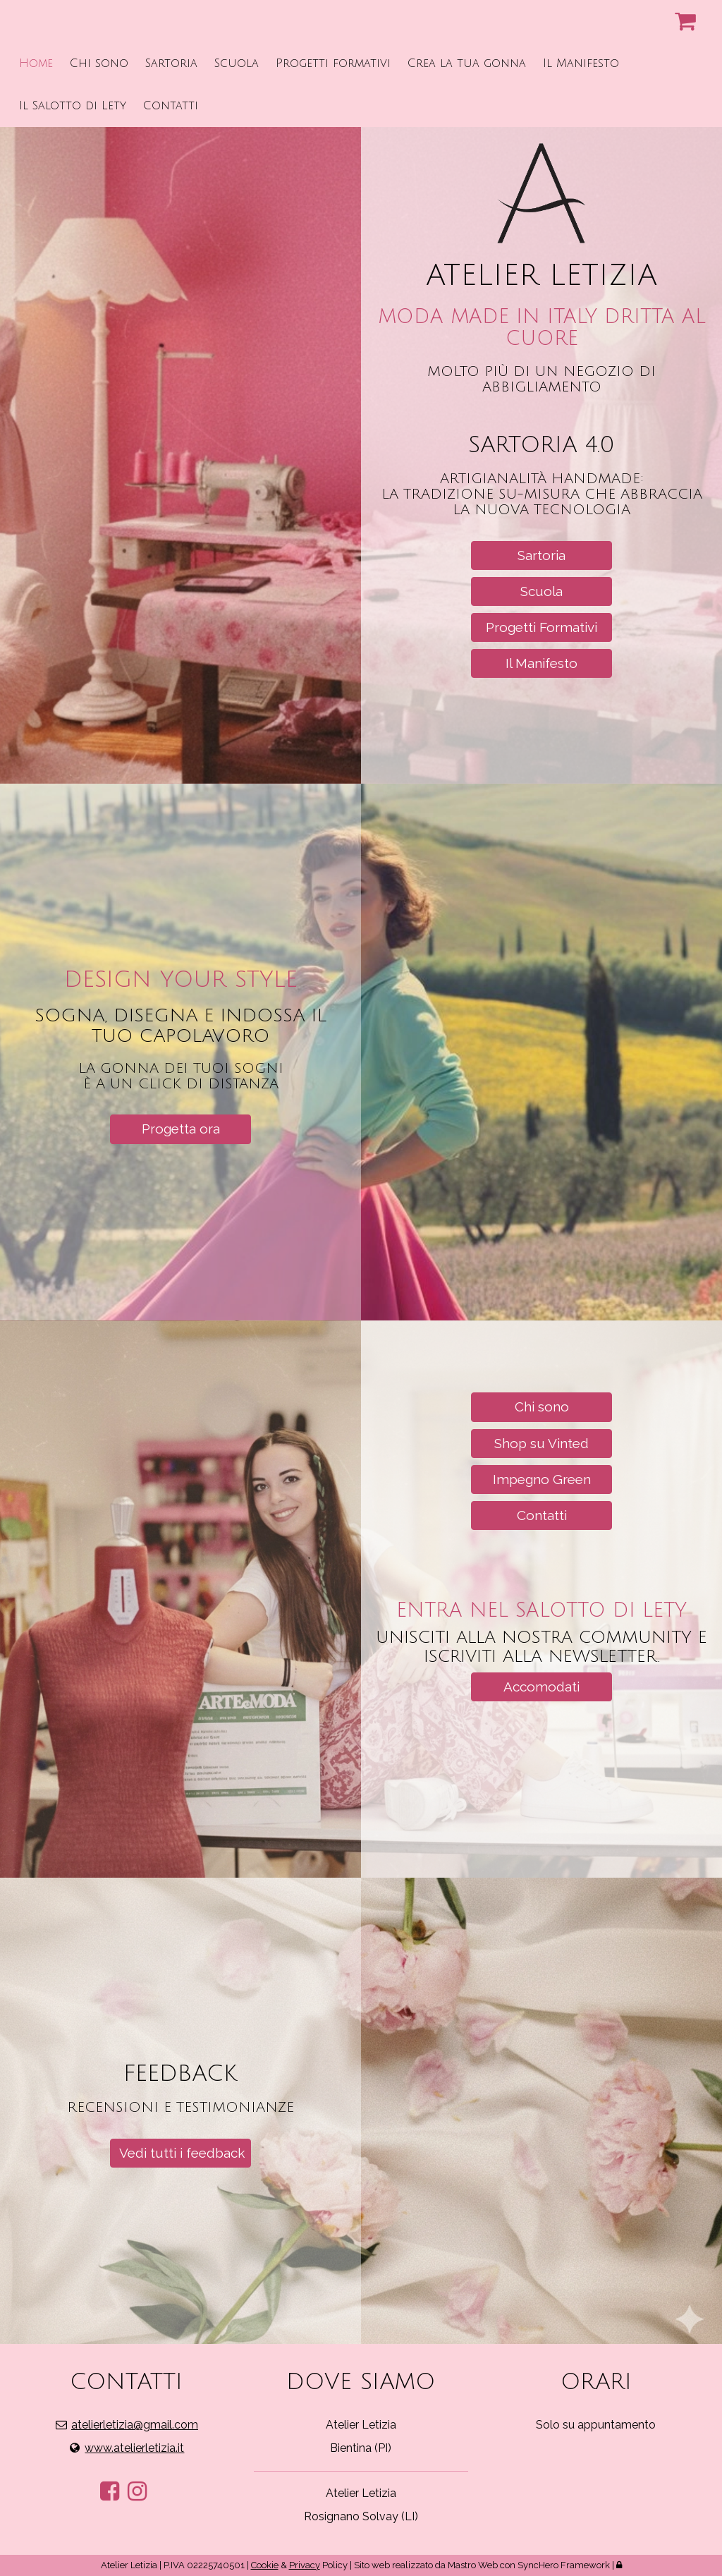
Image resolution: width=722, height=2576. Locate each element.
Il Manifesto (541, 663)
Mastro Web (473, 2565)
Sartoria (541, 555)
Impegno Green (542, 1479)
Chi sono (542, 1406)
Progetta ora (181, 1128)
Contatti (542, 1515)
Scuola (541, 591)
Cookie (265, 2565)
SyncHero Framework (564, 2565)
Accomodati (541, 1686)
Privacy (304, 2565)
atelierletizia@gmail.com (134, 2424)
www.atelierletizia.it (134, 2448)
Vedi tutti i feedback (182, 2153)
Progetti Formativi (541, 627)
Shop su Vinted (541, 1443)
